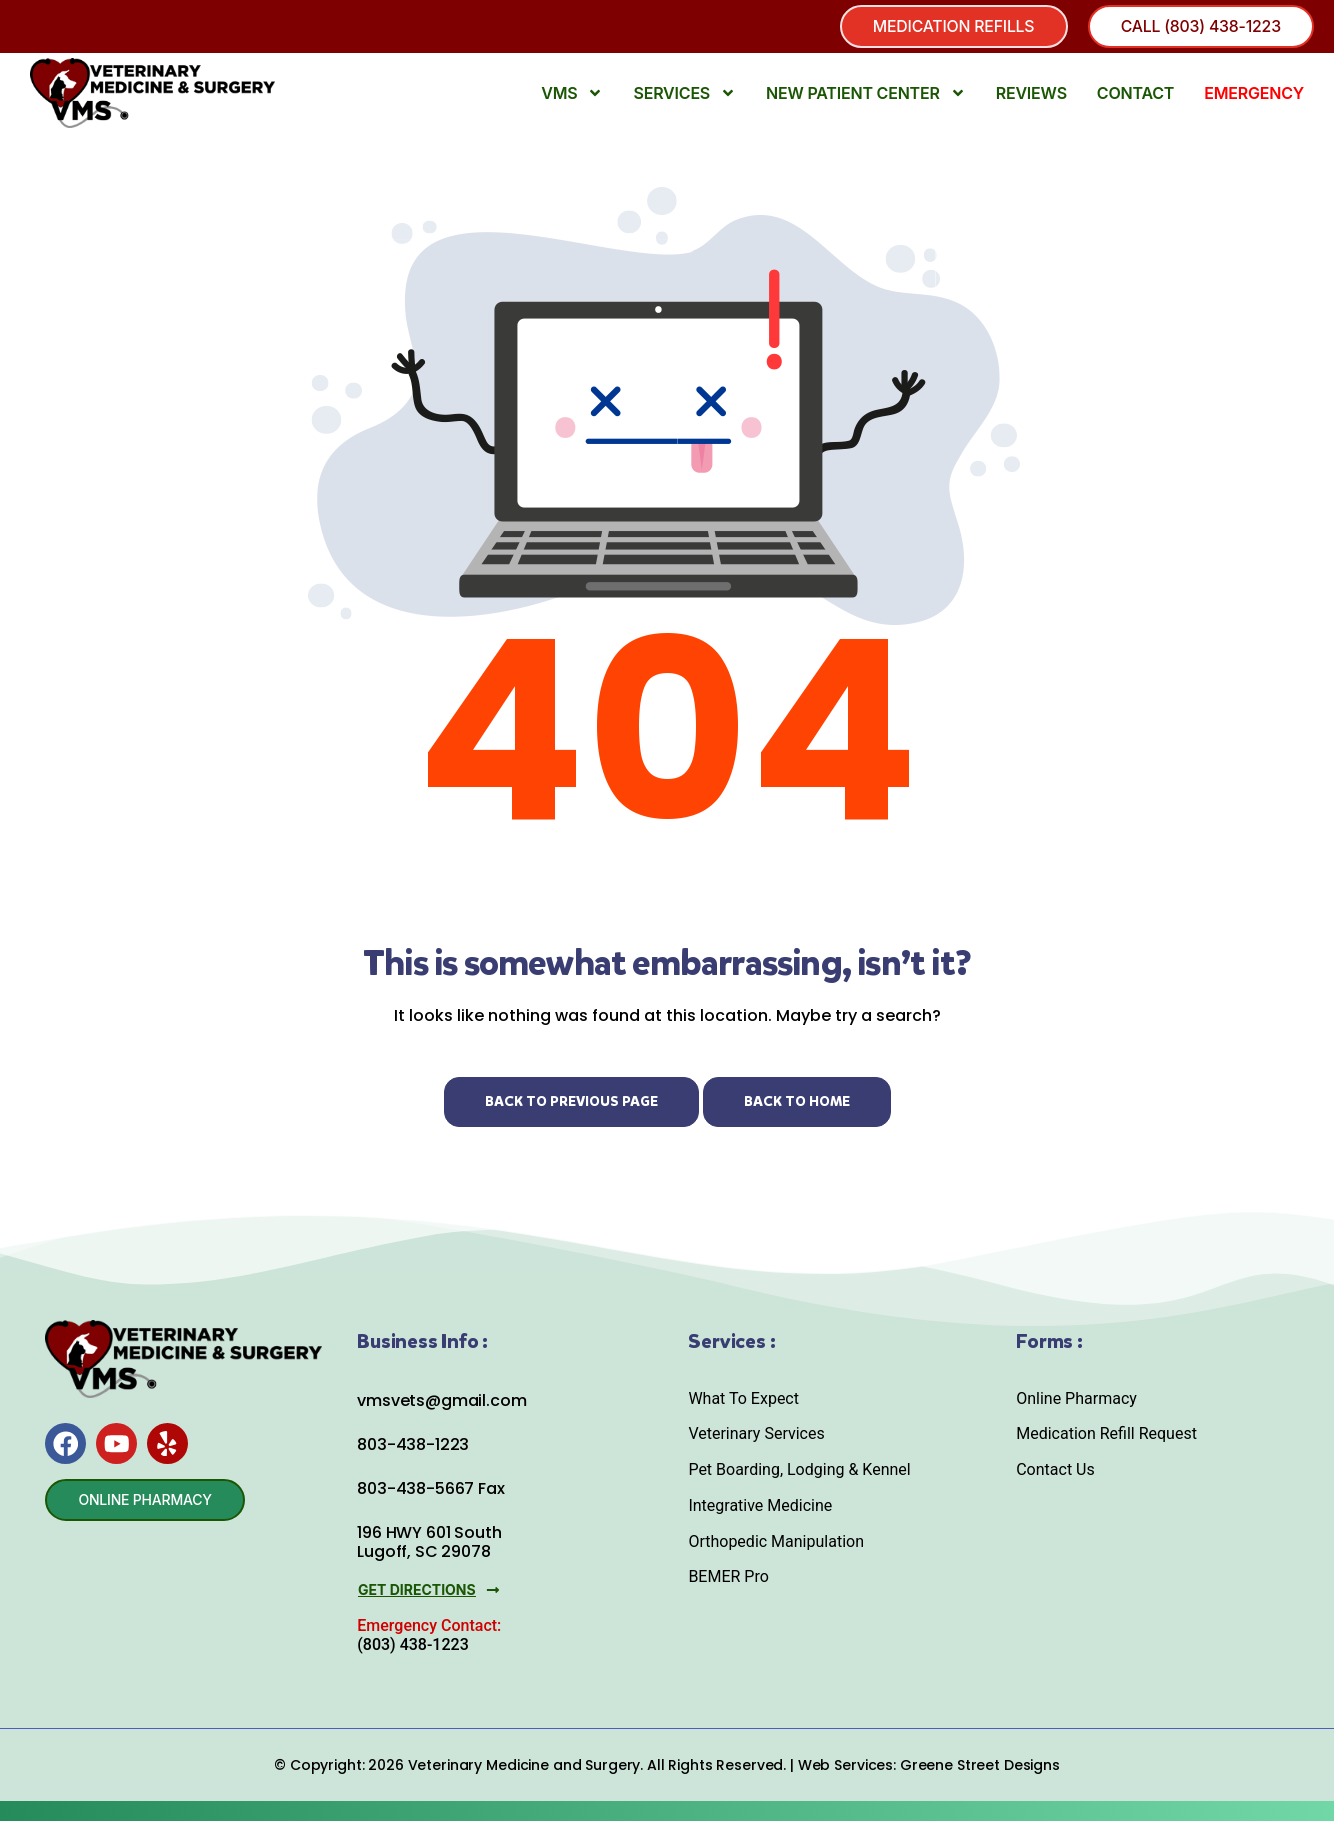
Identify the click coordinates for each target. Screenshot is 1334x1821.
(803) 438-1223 (412, 1644)
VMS (572, 94)
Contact (1135, 94)
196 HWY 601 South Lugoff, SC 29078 (429, 1543)
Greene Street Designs (980, 1765)
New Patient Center (866, 94)
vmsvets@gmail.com (441, 1400)
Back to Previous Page (571, 1101)
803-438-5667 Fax (430, 1489)
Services (684, 94)
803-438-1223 (413, 1445)
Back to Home (797, 1101)
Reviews (1031, 94)
